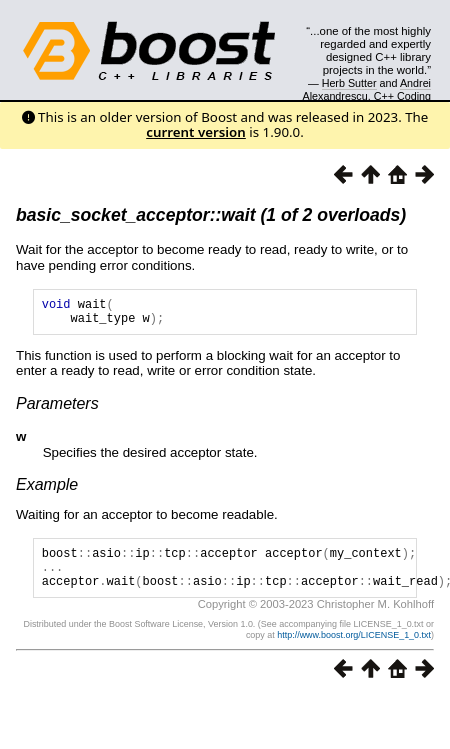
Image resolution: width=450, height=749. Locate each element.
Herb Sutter (349, 83)
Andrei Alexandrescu (367, 89)
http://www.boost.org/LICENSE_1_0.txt (354, 650)
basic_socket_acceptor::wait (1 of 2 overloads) (211, 215)
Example (47, 490)
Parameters (57, 409)
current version (196, 132)
